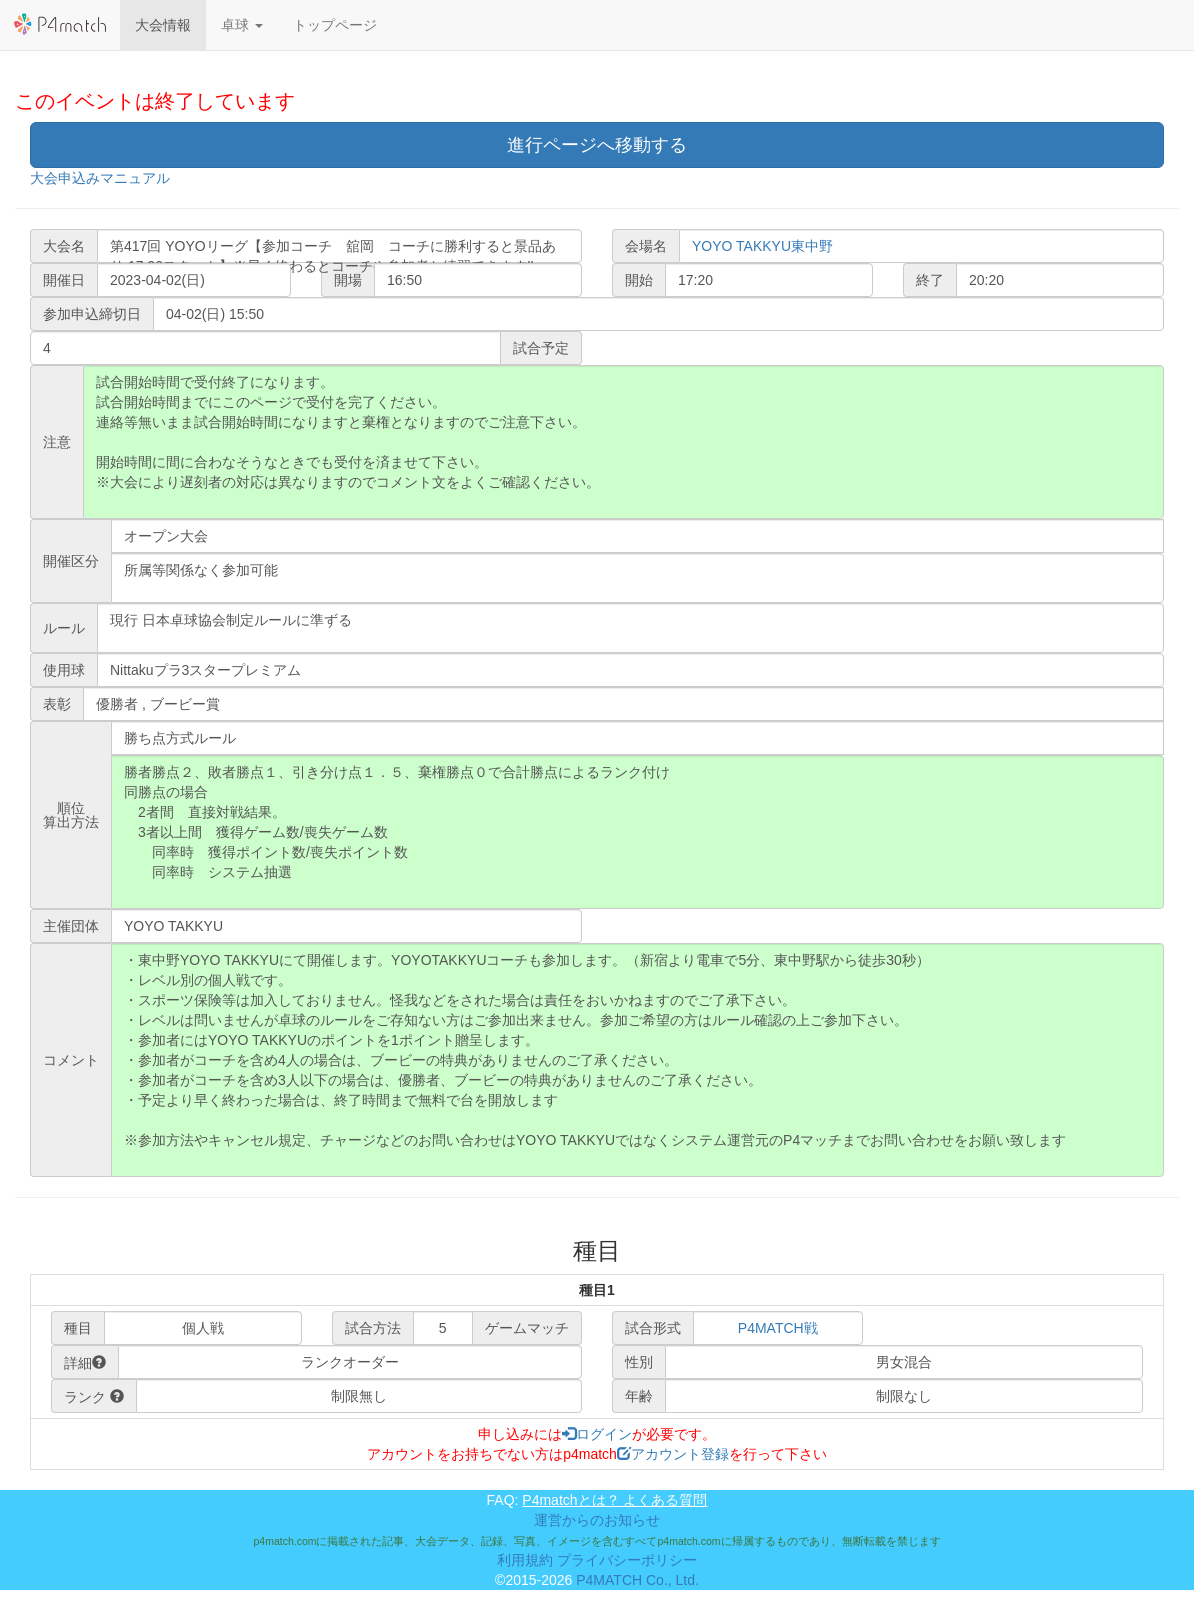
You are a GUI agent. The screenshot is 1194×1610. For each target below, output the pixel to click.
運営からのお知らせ (597, 1520)
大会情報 (163, 25)
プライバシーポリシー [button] (627, 1560)
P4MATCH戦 (778, 1328)
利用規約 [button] (525, 1560)
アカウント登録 (673, 1454)
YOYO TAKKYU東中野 (762, 246)
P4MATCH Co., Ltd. (637, 1580)
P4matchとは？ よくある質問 (614, 1500)
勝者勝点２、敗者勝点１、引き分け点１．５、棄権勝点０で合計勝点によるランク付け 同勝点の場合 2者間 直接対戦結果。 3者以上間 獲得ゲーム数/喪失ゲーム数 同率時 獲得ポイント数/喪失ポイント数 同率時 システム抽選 (637, 832)
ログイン (597, 1434)
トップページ (335, 25)
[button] (242, 25)
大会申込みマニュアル (100, 178)
